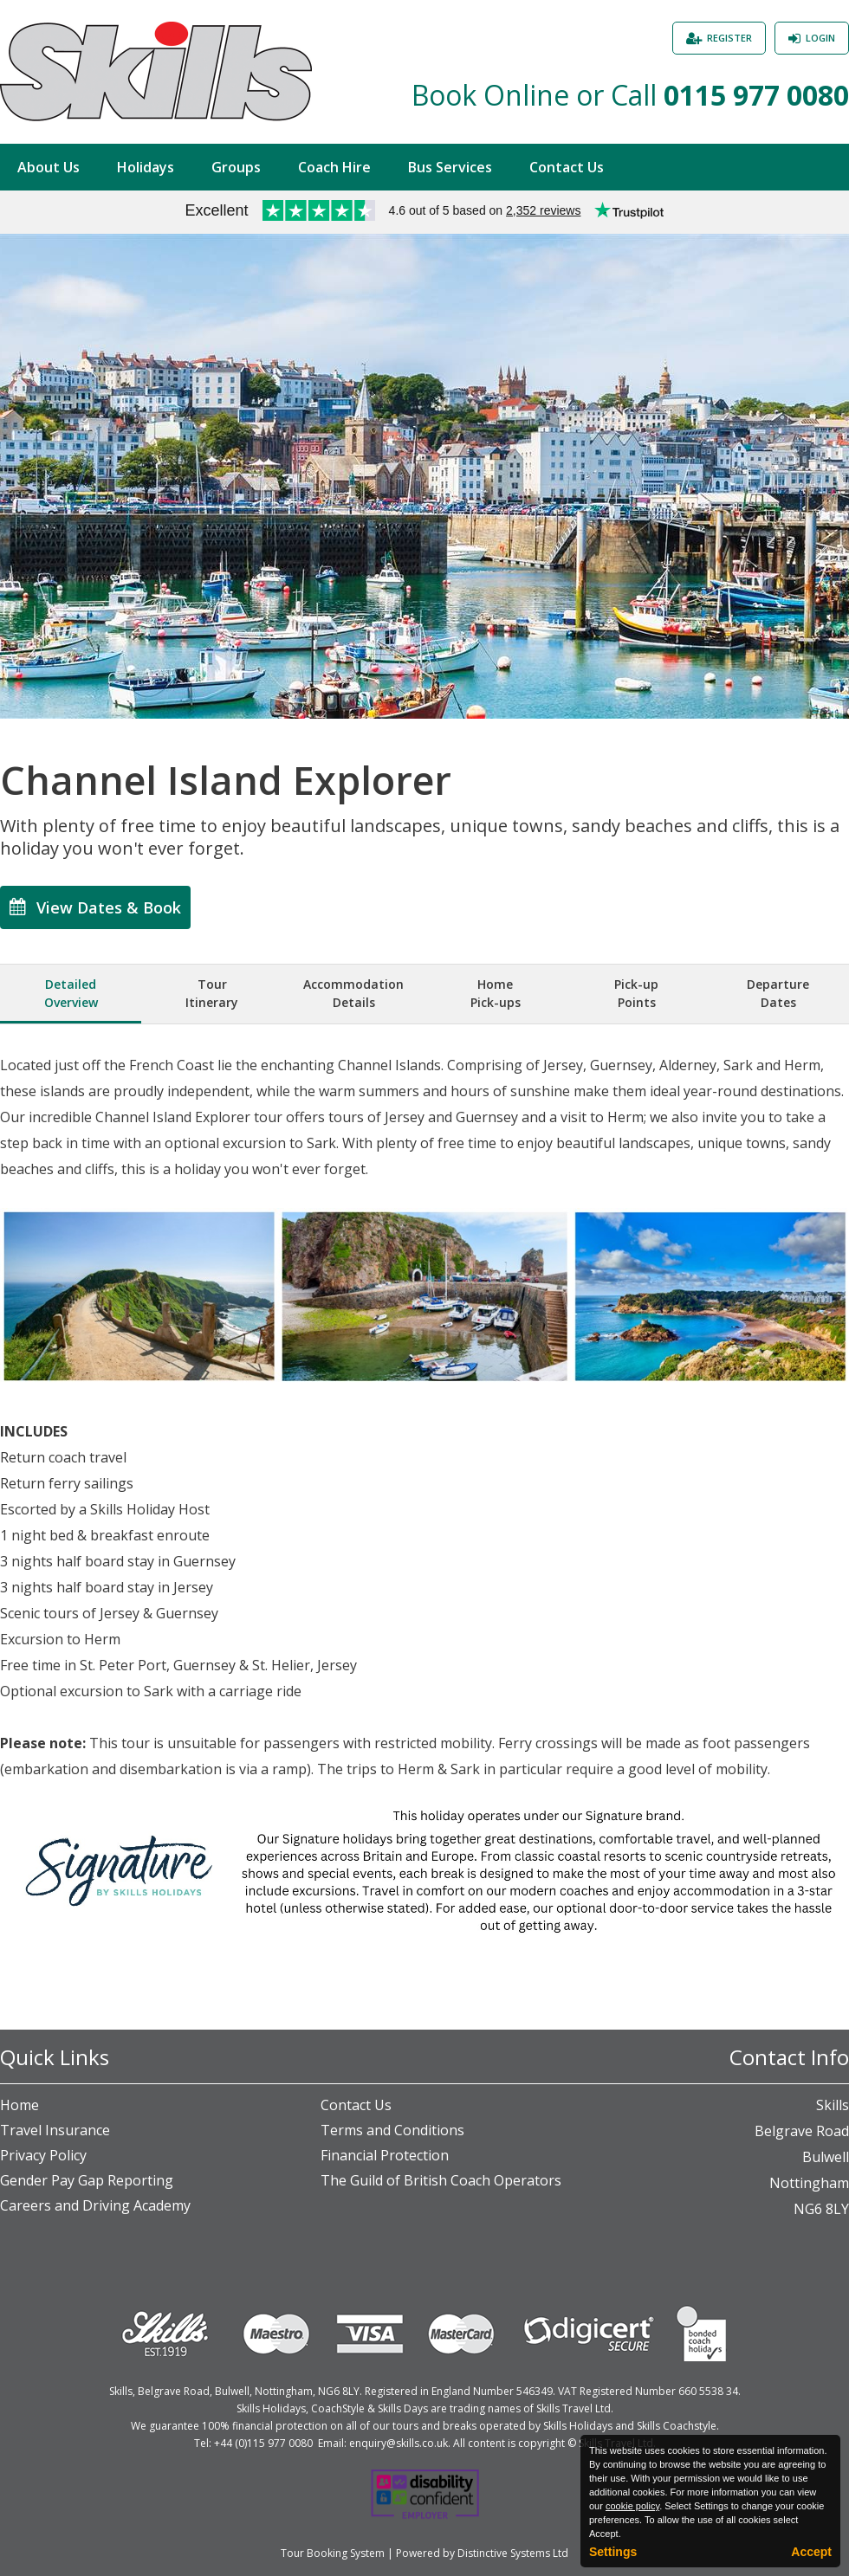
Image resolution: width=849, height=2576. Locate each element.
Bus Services (450, 167)
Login (820, 37)
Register (729, 37)
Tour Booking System (333, 2553)
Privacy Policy (43, 2155)
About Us (48, 167)
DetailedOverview (71, 993)
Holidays (145, 167)
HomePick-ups (495, 993)
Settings (613, 2552)
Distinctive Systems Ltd (512, 2553)
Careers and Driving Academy (95, 2205)
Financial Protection (385, 2155)
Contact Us (566, 167)
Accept (811, 2552)
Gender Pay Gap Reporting (86, 2180)
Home (19, 2104)
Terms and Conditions (392, 2130)
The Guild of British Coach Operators (441, 2180)
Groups (236, 167)
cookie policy (632, 2506)
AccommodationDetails (353, 993)
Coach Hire (334, 167)
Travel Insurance (55, 2130)
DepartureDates (778, 993)
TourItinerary (211, 993)
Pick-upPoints (636, 993)
